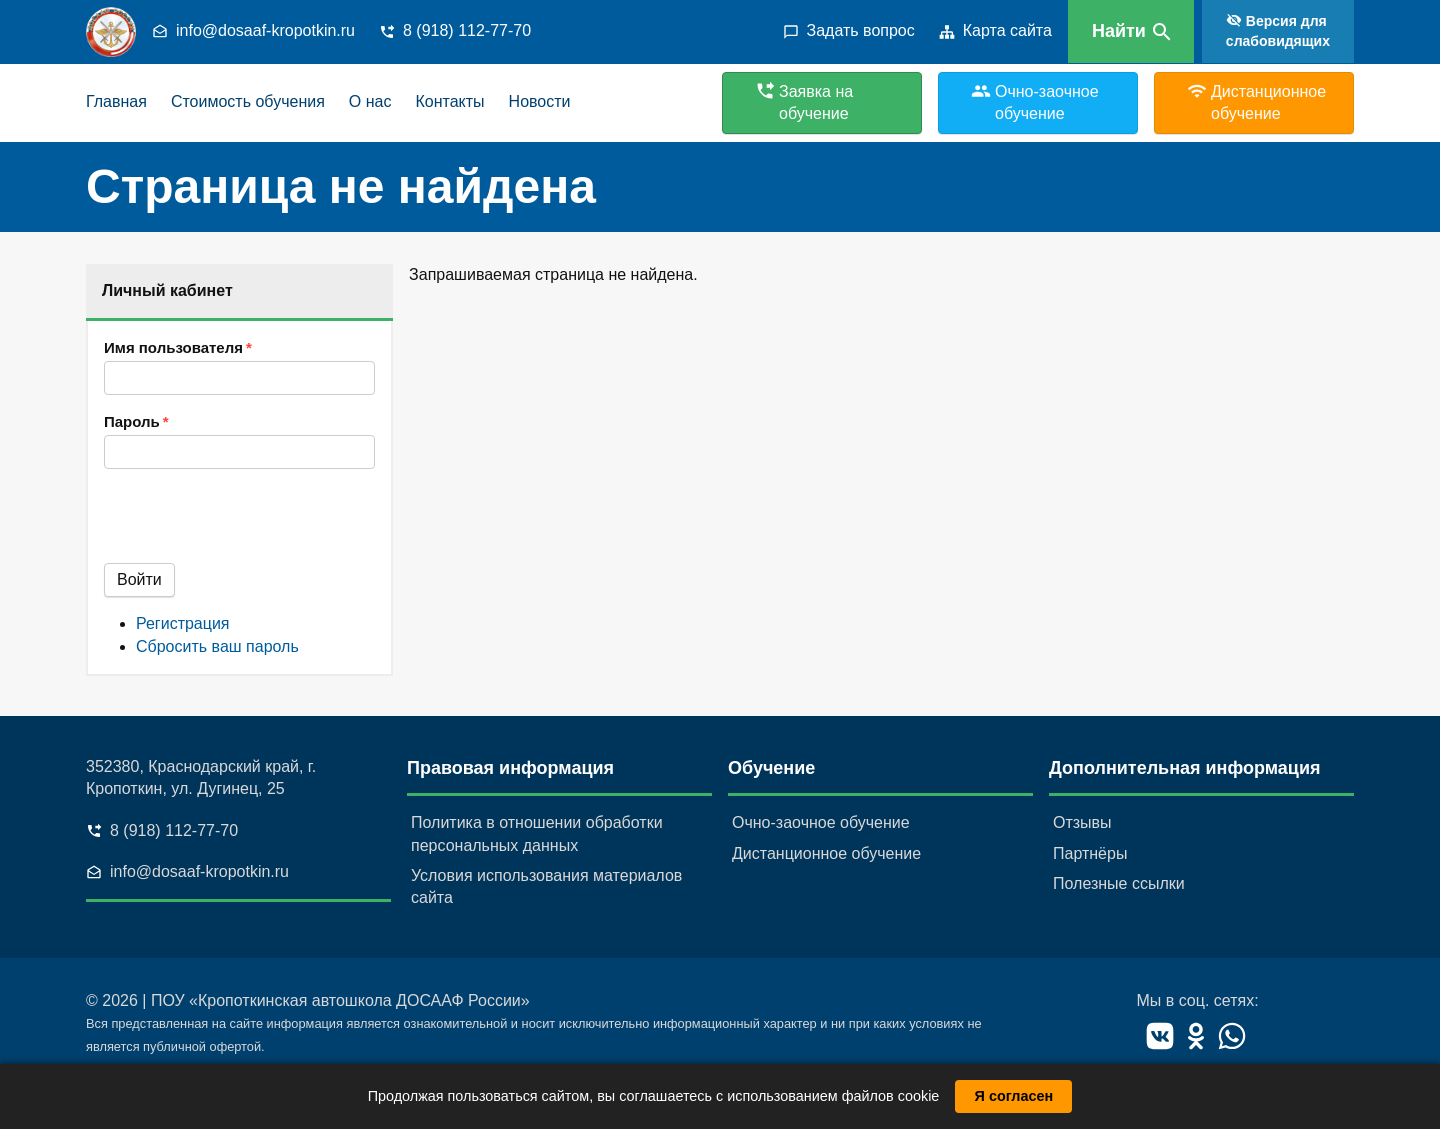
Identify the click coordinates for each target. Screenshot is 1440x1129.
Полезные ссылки (1119, 883)
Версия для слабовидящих (1278, 31)
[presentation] (256, 524)
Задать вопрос (861, 30)
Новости (540, 101)
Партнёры (1090, 853)
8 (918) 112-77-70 (467, 30)
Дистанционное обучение (826, 853)
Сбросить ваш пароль (217, 646)
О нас (370, 101)
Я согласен (1014, 1096)
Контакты (449, 101)
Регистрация (183, 623)
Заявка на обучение (816, 102)
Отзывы (1082, 822)
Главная (116, 101)
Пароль (132, 421)
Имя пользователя (173, 347)
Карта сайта (1007, 30)
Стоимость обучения (248, 101)
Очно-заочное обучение (821, 822)
